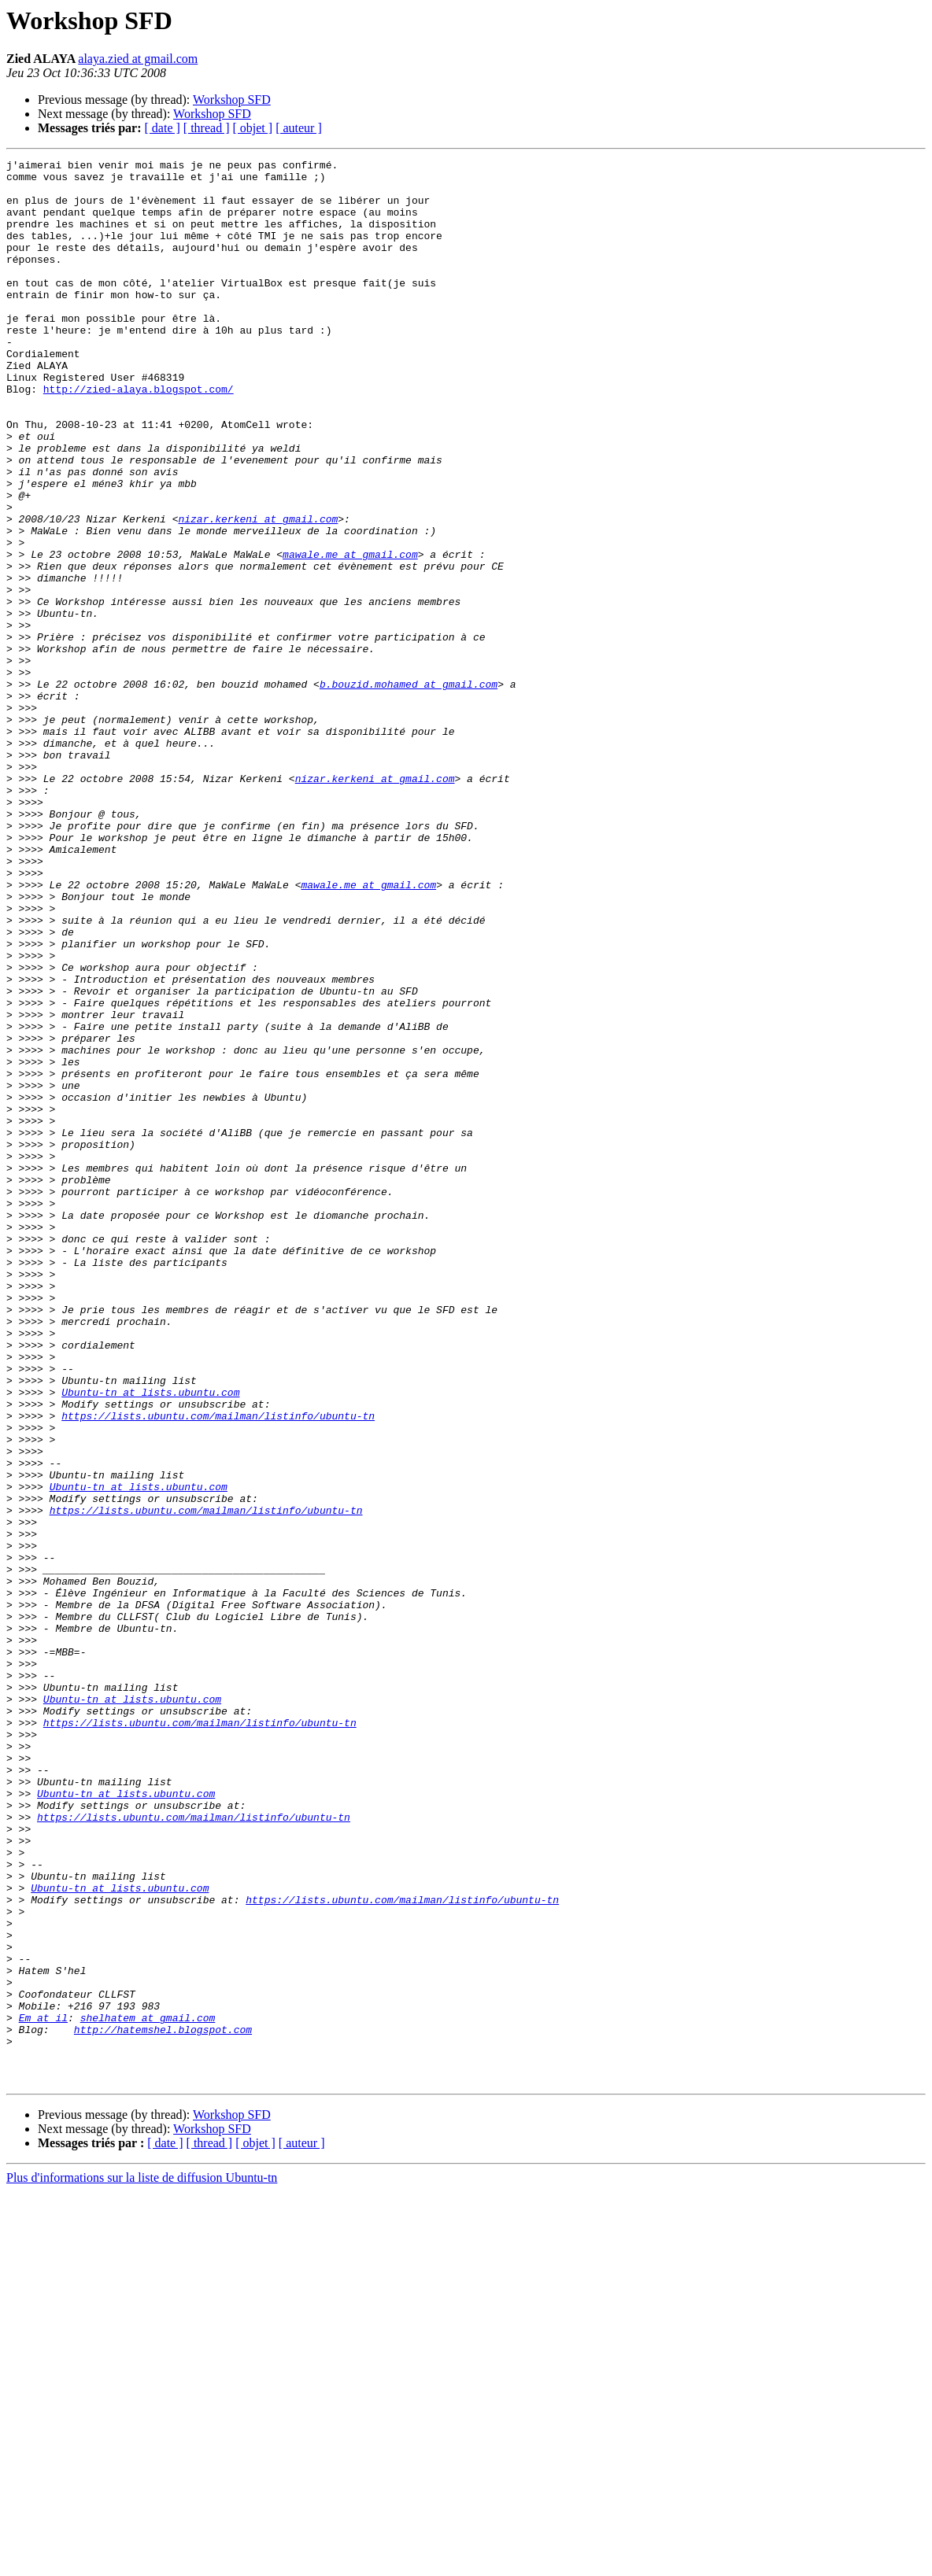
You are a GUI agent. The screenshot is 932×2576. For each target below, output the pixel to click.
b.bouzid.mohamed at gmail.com (408, 790)
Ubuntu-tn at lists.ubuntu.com (150, 1640)
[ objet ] (252, 128)
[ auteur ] (299, 128)
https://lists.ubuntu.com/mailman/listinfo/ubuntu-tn (218, 1668)
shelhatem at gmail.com (148, 2390)
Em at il (43, 2390)
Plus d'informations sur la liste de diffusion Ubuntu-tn (141, 2562)
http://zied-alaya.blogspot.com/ (138, 436)
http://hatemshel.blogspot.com (163, 2404)
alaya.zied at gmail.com (138, 58)
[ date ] (162, 128)
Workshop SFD (232, 99)
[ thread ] (206, 128)
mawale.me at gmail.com (350, 634)
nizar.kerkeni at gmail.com (258, 592)
